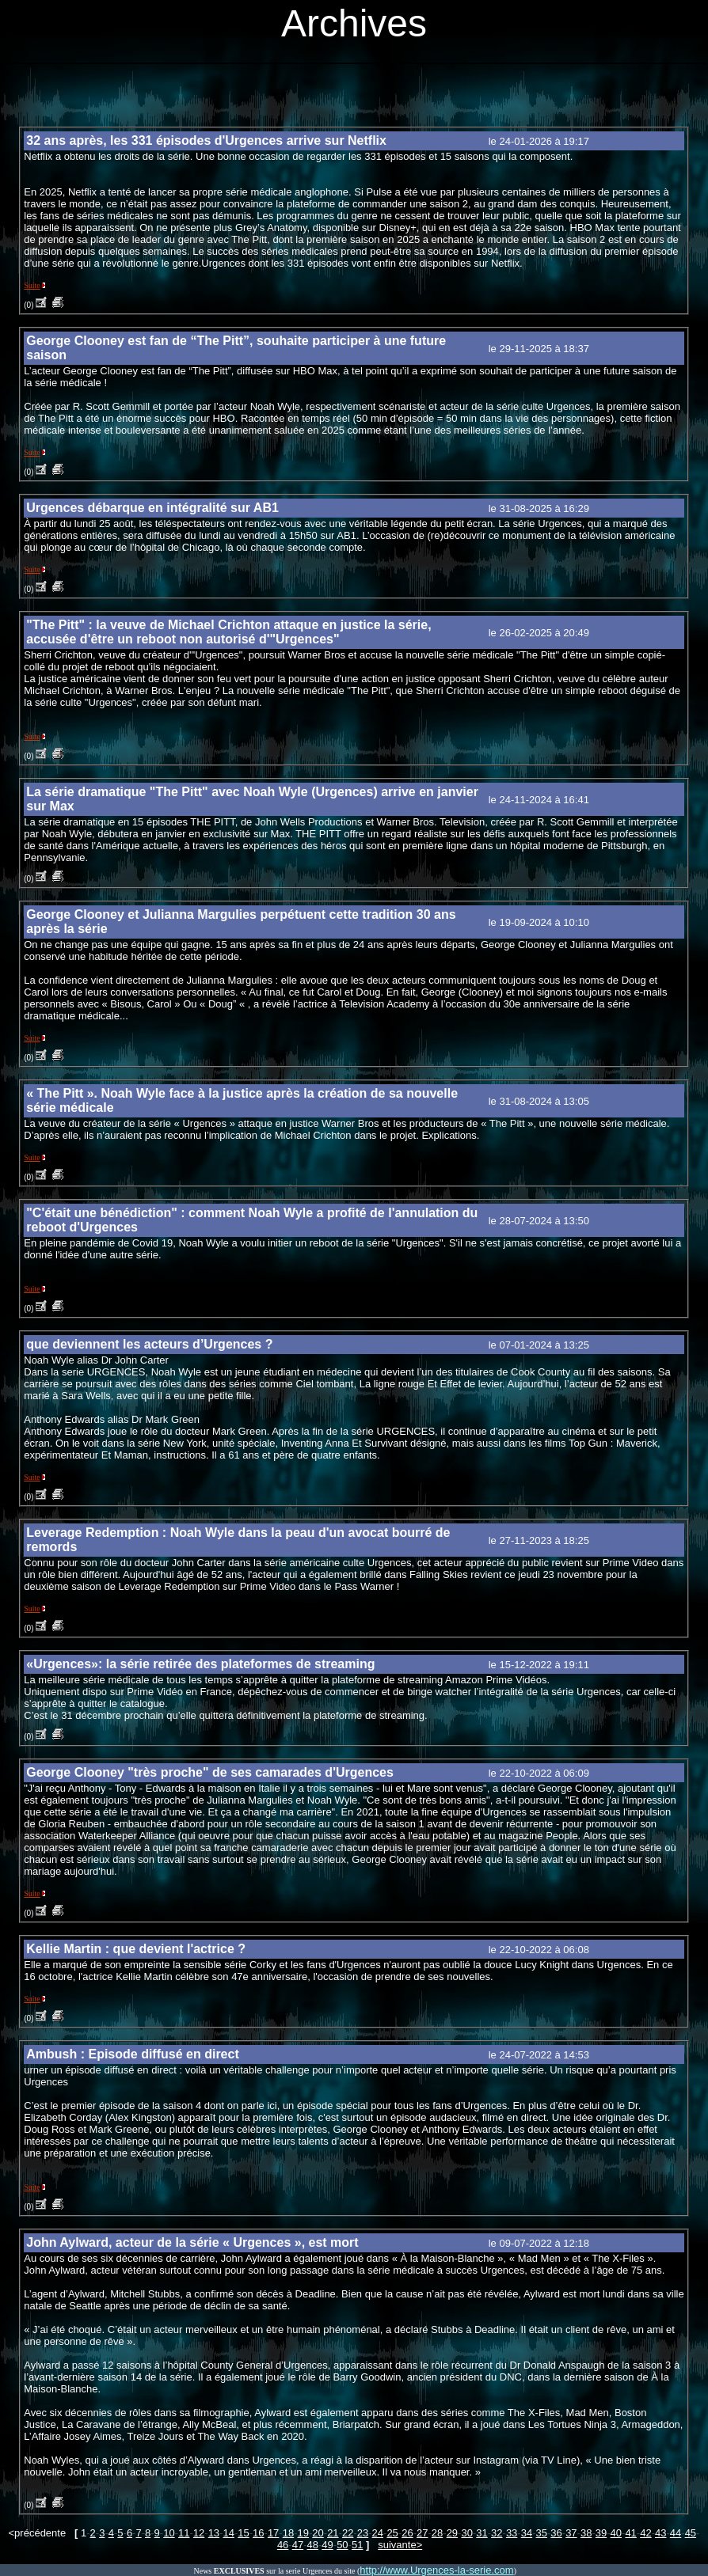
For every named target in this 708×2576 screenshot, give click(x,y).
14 (228, 2533)
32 (496, 2533)
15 (243, 2533)
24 (377, 2533)
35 (541, 2533)
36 (555, 2533)
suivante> (400, 2545)
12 (198, 2533)
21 (332, 2533)
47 (297, 2545)
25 (392, 2533)
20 (317, 2533)
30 (466, 2533)
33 (511, 2533)
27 (422, 2533)
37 (571, 2533)
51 (357, 2545)
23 (362, 2533)
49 (327, 2545)
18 (288, 2533)
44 (675, 2533)
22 (347, 2533)
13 (213, 2533)
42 (645, 2533)
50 (342, 2545)
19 (303, 2533)
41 (630, 2533)
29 (452, 2533)
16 (258, 2533)
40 (616, 2533)
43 (660, 2533)
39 (601, 2533)
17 (273, 2533)
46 (282, 2545)
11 (183, 2533)
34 (526, 2533)
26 (407, 2533)
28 (437, 2533)
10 (168, 2533)
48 (312, 2545)
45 (690, 2533)
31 (481, 2533)
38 (586, 2533)
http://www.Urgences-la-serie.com (436, 2570)
